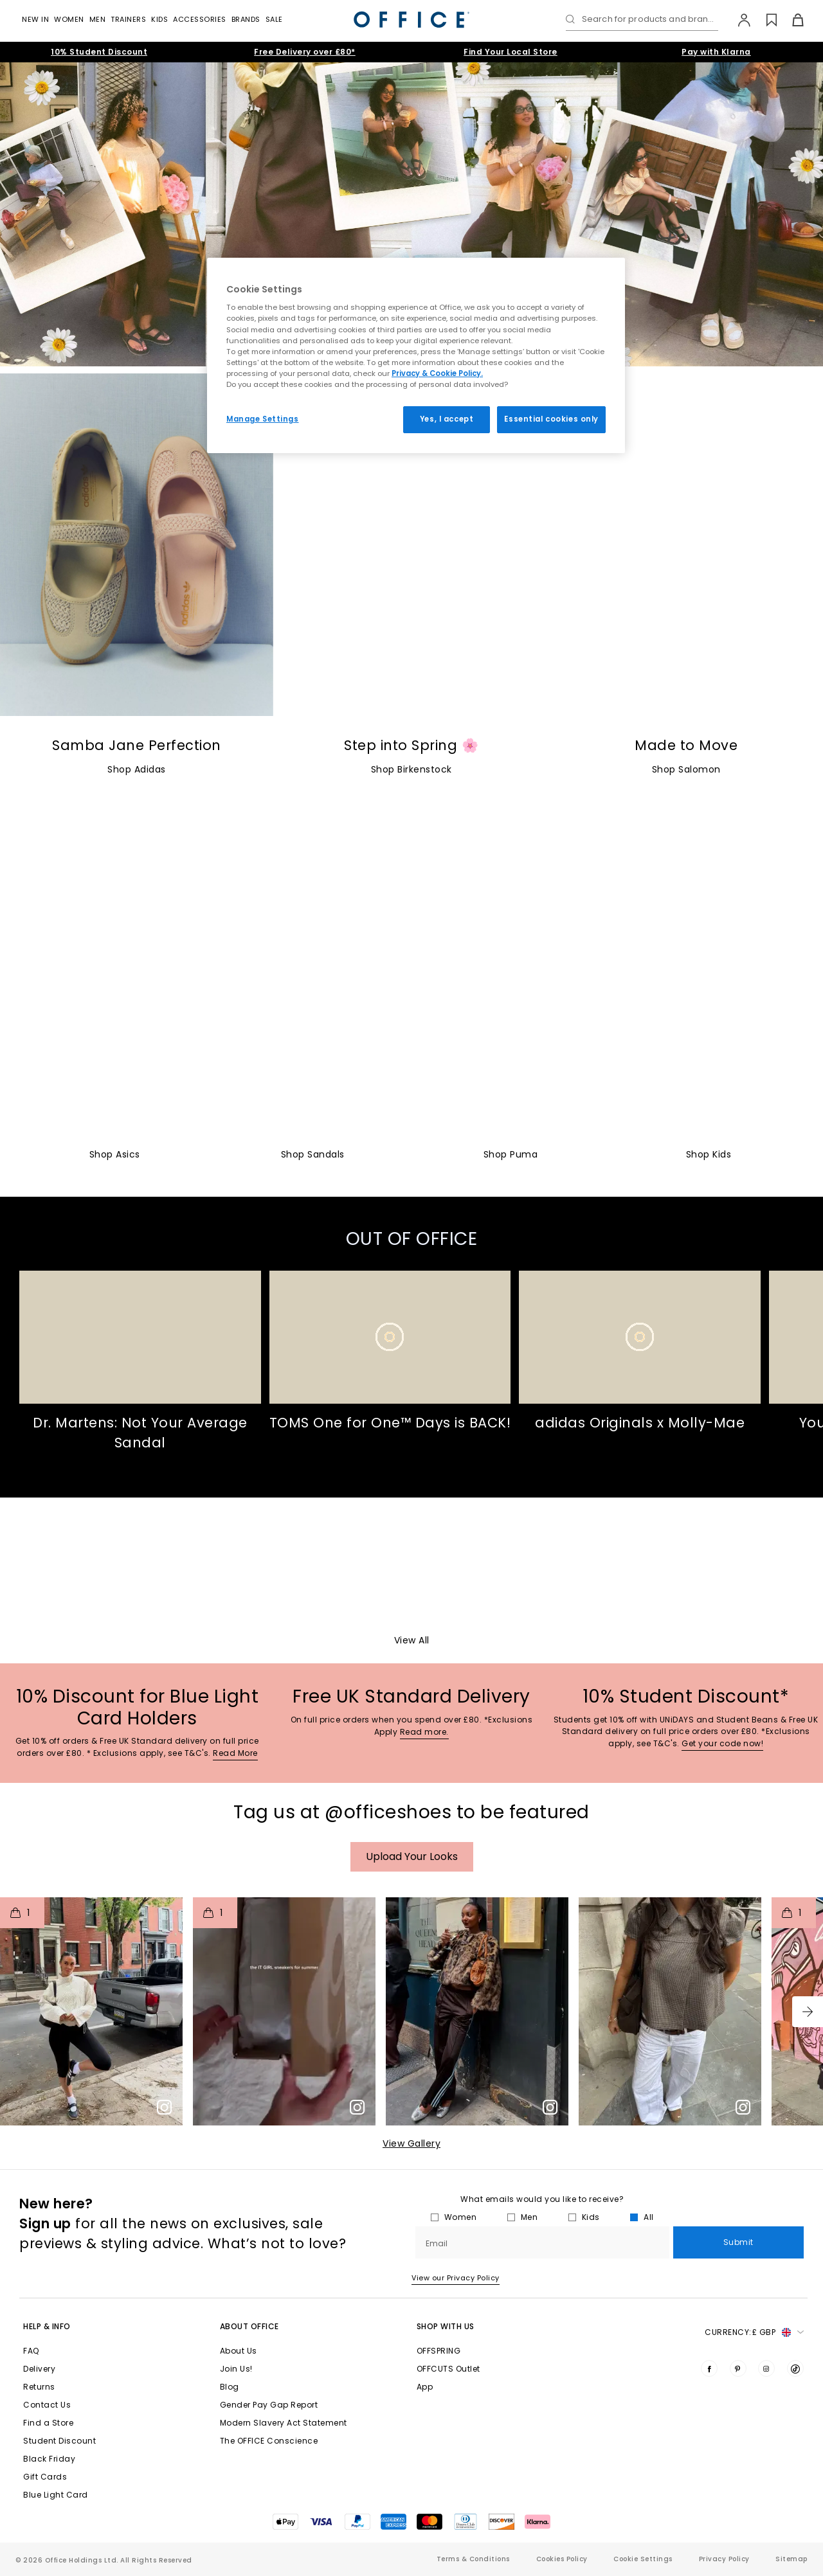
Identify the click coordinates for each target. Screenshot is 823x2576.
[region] (416, 355)
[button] (807, 2011)
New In (35, 19)
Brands (245, 19)
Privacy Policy (724, 2559)
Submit (738, 2242)
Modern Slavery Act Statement (283, 2422)
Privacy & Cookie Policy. (437, 373)
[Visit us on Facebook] (709, 2368)
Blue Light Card (55, 2494)
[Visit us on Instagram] (766, 2368)
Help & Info (47, 2326)
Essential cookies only (551, 419)
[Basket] (790, 20)
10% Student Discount (99, 51)
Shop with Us (446, 2326)
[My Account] (737, 20)
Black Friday (49, 2458)
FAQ (31, 2350)
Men (97, 19)
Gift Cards (45, 2476)
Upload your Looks (412, 1856)
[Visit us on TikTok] (795, 2368)
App (425, 2386)
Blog (229, 2386)
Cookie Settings (643, 2559)
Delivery (39, 2368)
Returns (39, 2386)
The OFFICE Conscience (269, 2440)
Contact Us (47, 2404)
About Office (249, 2326)
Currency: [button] (754, 2332)
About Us (238, 2350)
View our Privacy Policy (456, 2278)
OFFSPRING (439, 2350)
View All (412, 1640)
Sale (274, 19)
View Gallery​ (411, 2143)
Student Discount (59, 2440)
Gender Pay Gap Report (269, 2404)
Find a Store (48, 2422)
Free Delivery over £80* (305, 51)
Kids (159, 19)
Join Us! (236, 2368)
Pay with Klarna (716, 51)
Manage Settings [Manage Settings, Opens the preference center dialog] (262, 419)
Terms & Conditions (473, 2559)
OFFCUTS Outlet (448, 2368)
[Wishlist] (764, 20)
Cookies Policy (562, 2559)
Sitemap (791, 2559)
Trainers (128, 19)
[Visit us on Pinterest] (738, 2368)
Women (69, 19)
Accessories (199, 19)
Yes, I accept (446, 419)
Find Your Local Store (510, 51)
